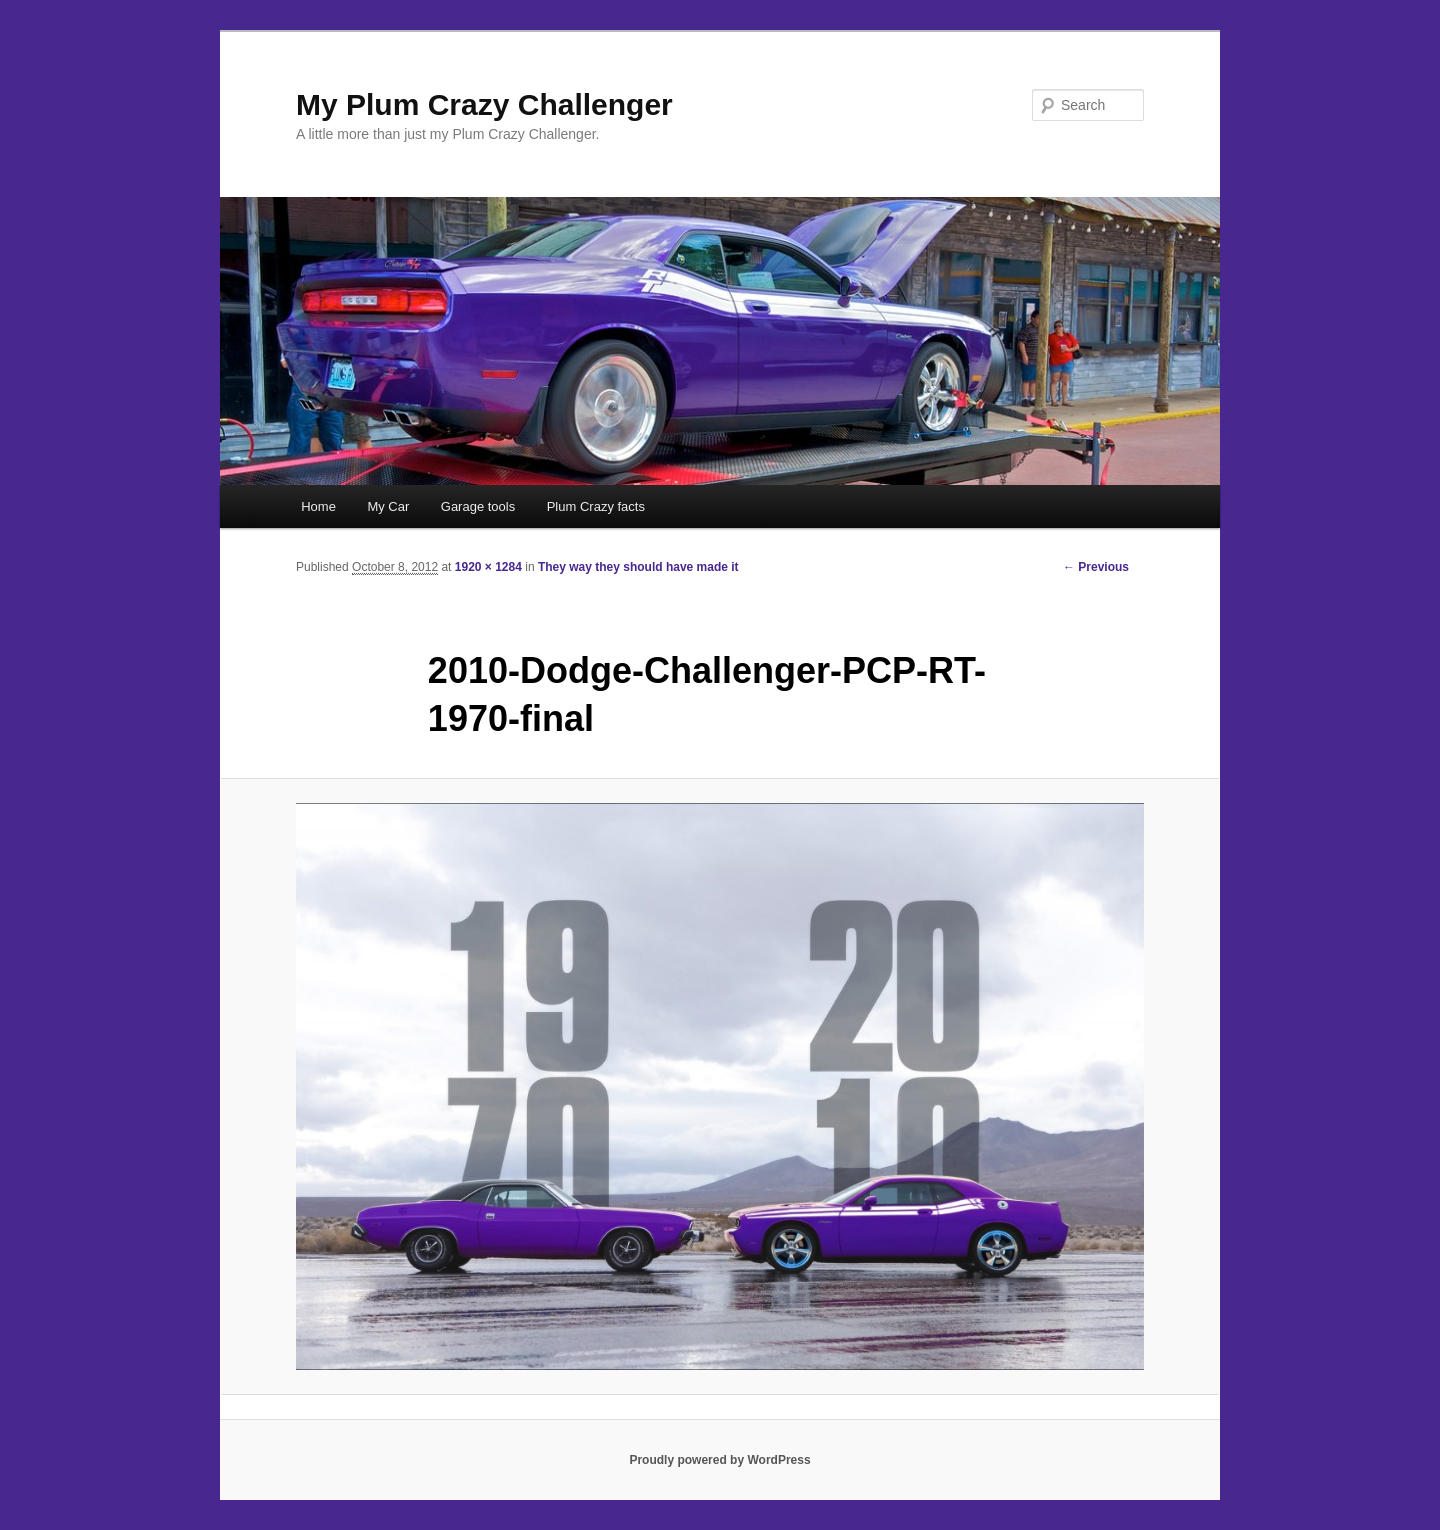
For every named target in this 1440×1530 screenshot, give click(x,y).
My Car (388, 506)
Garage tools (478, 506)
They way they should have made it (638, 567)
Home (318, 506)
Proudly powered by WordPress (719, 1460)
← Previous (1096, 567)
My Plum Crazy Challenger (484, 104)
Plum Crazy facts (596, 506)
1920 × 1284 (488, 567)
